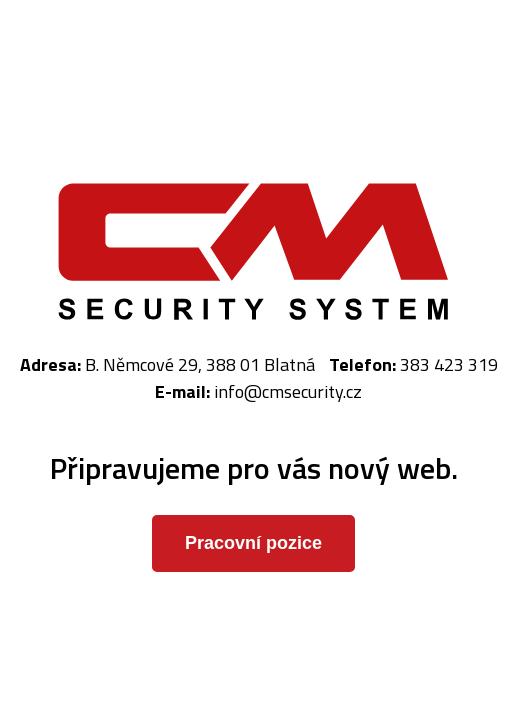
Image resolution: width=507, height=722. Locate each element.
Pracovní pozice (253, 543)
